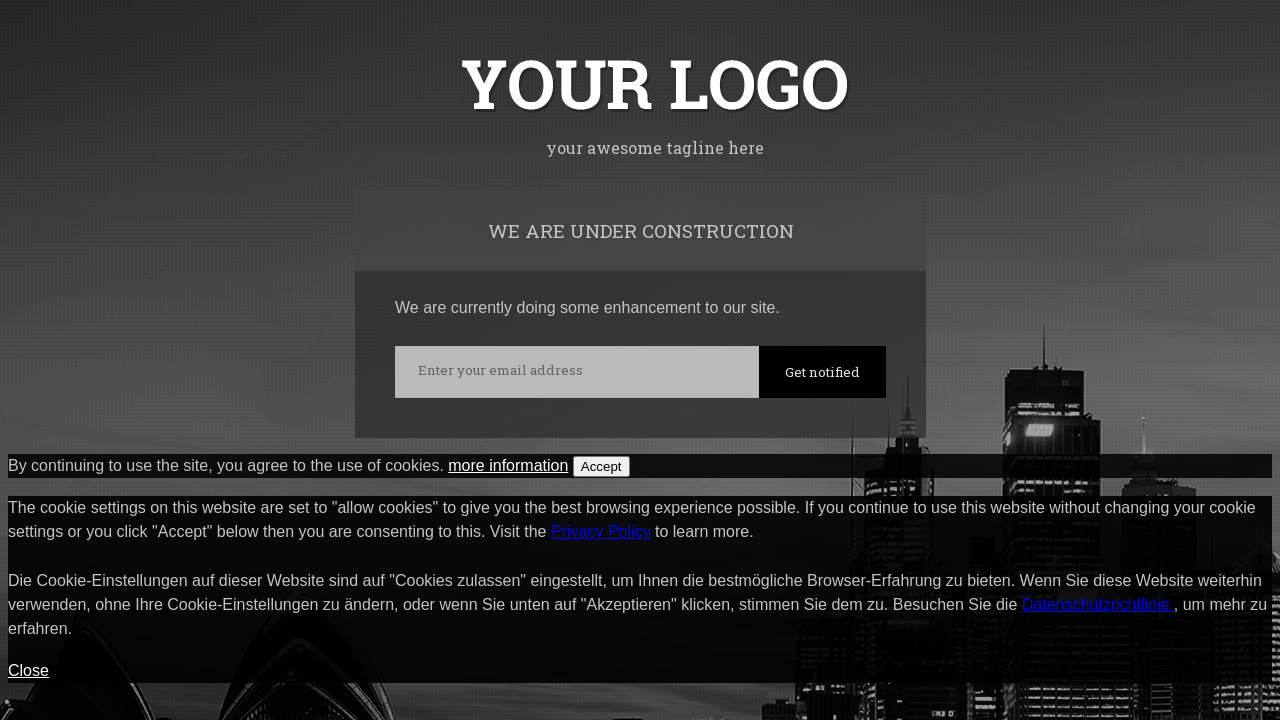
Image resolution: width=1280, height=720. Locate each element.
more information (508, 465)
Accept (601, 466)
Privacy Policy (601, 531)
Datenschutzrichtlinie (1098, 604)
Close (28, 670)
